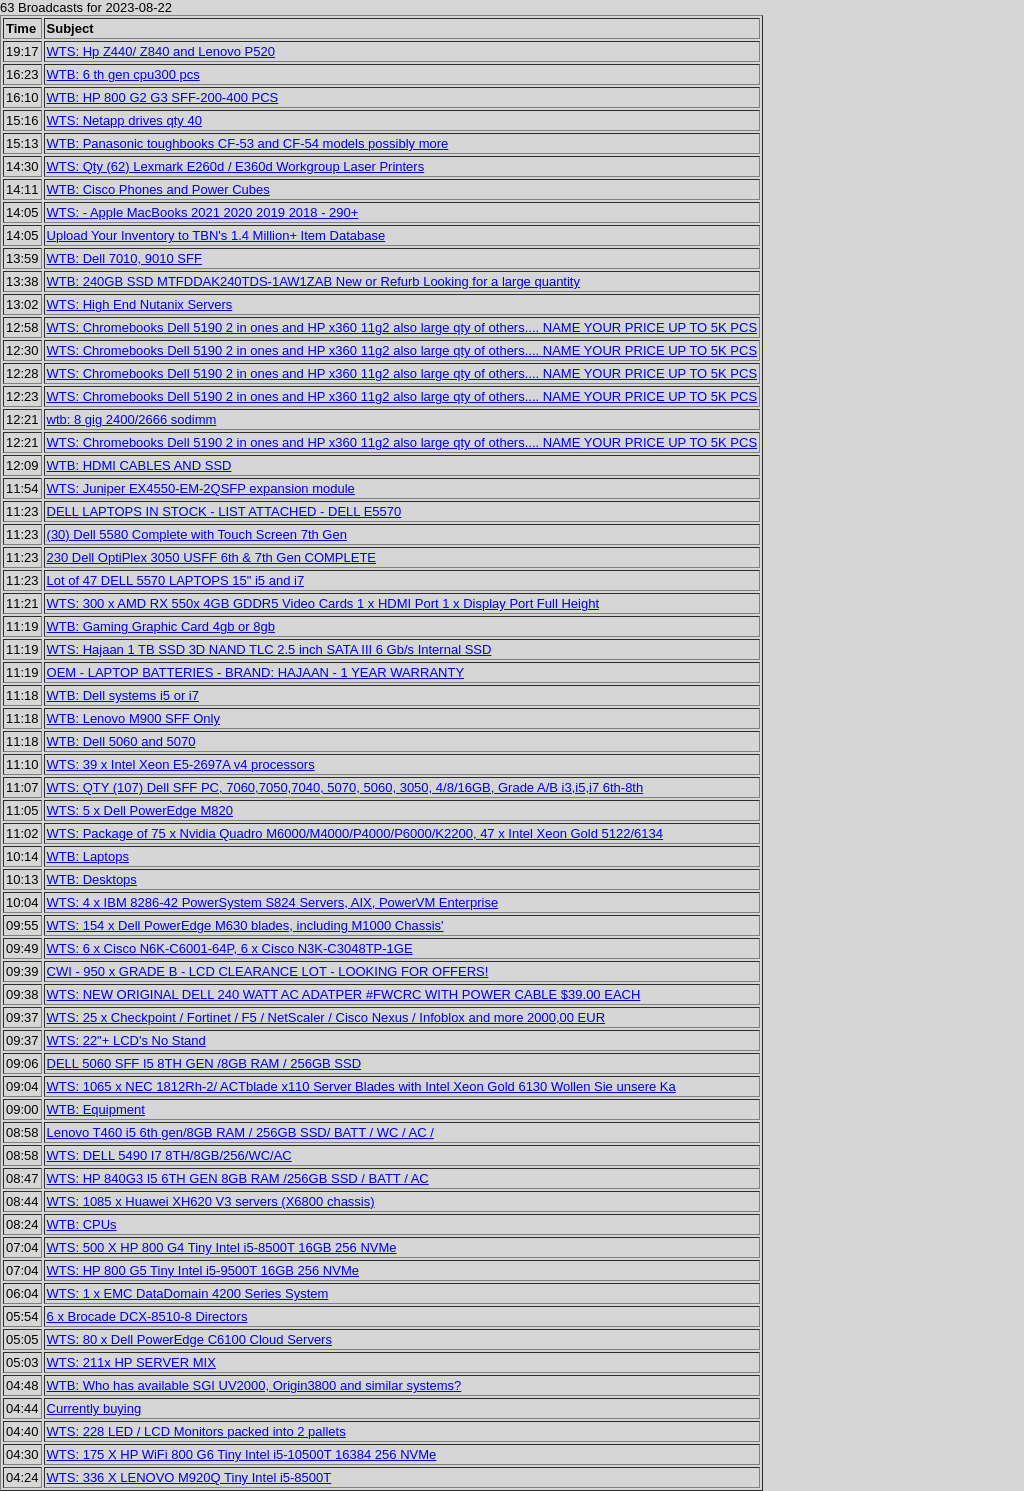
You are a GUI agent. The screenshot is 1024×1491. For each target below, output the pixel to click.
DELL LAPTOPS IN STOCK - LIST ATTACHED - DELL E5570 (224, 511)
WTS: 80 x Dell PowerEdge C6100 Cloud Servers (189, 1339)
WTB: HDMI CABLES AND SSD (139, 465)
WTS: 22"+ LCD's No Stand (126, 1040)
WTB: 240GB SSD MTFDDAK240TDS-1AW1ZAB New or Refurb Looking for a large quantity (313, 281)
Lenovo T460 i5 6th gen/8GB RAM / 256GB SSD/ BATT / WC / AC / (240, 1132)
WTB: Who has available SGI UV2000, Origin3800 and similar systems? (254, 1385)
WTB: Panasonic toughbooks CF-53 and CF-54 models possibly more (248, 143)
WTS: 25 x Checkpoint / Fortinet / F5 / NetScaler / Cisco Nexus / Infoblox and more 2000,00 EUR (326, 1017)
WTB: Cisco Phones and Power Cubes (158, 189)
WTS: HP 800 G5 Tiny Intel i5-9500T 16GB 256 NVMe (203, 1270)
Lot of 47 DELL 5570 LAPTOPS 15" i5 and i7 (176, 580)
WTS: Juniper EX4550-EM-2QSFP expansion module (201, 488)
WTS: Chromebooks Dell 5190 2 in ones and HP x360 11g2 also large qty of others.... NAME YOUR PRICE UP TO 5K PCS (402, 327)
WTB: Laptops (88, 856)
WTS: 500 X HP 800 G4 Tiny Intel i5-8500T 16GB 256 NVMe (222, 1247)
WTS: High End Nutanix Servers (140, 304)
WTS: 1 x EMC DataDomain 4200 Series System (188, 1293)
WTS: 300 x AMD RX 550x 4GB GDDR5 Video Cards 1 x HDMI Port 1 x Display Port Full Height (323, 603)
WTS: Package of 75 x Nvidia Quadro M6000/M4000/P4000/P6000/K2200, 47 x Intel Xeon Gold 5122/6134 (355, 833)
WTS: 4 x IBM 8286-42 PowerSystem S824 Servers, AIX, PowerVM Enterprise (273, 902)
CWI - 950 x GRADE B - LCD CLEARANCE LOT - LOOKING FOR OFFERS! (268, 971)
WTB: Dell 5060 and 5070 (121, 741)
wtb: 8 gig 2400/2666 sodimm (132, 419)
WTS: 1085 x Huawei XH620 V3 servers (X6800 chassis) (211, 1201)
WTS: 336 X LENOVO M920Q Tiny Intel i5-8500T (189, 1477)
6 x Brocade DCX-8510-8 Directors (147, 1316)
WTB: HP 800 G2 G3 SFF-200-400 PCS (163, 97)
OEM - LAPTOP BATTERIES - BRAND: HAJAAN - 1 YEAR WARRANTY (256, 672)
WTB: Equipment (96, 1109)
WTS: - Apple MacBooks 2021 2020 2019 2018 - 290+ (203, 212)
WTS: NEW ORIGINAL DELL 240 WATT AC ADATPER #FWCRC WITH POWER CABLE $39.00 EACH (344, 994)
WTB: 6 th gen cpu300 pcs (123, 74)
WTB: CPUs (82, 1224)
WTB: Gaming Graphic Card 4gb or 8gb (161, 626)
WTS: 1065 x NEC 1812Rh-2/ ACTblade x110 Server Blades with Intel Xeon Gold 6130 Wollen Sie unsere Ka (361, 1086)
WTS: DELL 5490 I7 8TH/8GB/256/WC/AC (169, 1155)
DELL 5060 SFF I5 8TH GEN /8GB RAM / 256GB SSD (204, 1063)
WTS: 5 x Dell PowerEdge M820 (140, 810)
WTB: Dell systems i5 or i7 (123, 695)
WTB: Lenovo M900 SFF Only (133, 718)
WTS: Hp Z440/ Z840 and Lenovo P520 (161, 51)
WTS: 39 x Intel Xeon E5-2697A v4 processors (181, 764)
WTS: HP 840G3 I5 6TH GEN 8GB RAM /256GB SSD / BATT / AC (238, 1178)
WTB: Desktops (92, 879)
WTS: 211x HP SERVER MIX (131, 1362)
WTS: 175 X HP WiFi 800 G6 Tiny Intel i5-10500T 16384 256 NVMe (242, 1454)
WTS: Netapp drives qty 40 (124, 120)
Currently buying (94, 1408)
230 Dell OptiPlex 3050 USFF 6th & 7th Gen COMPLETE (211, 557)
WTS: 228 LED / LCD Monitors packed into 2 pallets (196, 1431)
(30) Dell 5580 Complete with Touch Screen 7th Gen (197, 534)
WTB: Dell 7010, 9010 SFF (124, 258)
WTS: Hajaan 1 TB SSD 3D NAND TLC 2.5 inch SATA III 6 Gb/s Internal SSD (269, 649)
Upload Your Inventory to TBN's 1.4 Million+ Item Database (216, 235)
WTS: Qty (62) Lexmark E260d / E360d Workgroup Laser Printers (236, 166)
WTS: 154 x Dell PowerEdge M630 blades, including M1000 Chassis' (245, 925)
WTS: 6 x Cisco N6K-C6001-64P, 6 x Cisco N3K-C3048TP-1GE (230, 948)
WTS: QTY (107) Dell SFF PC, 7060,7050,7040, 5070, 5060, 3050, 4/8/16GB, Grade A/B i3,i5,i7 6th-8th (345, 787)
